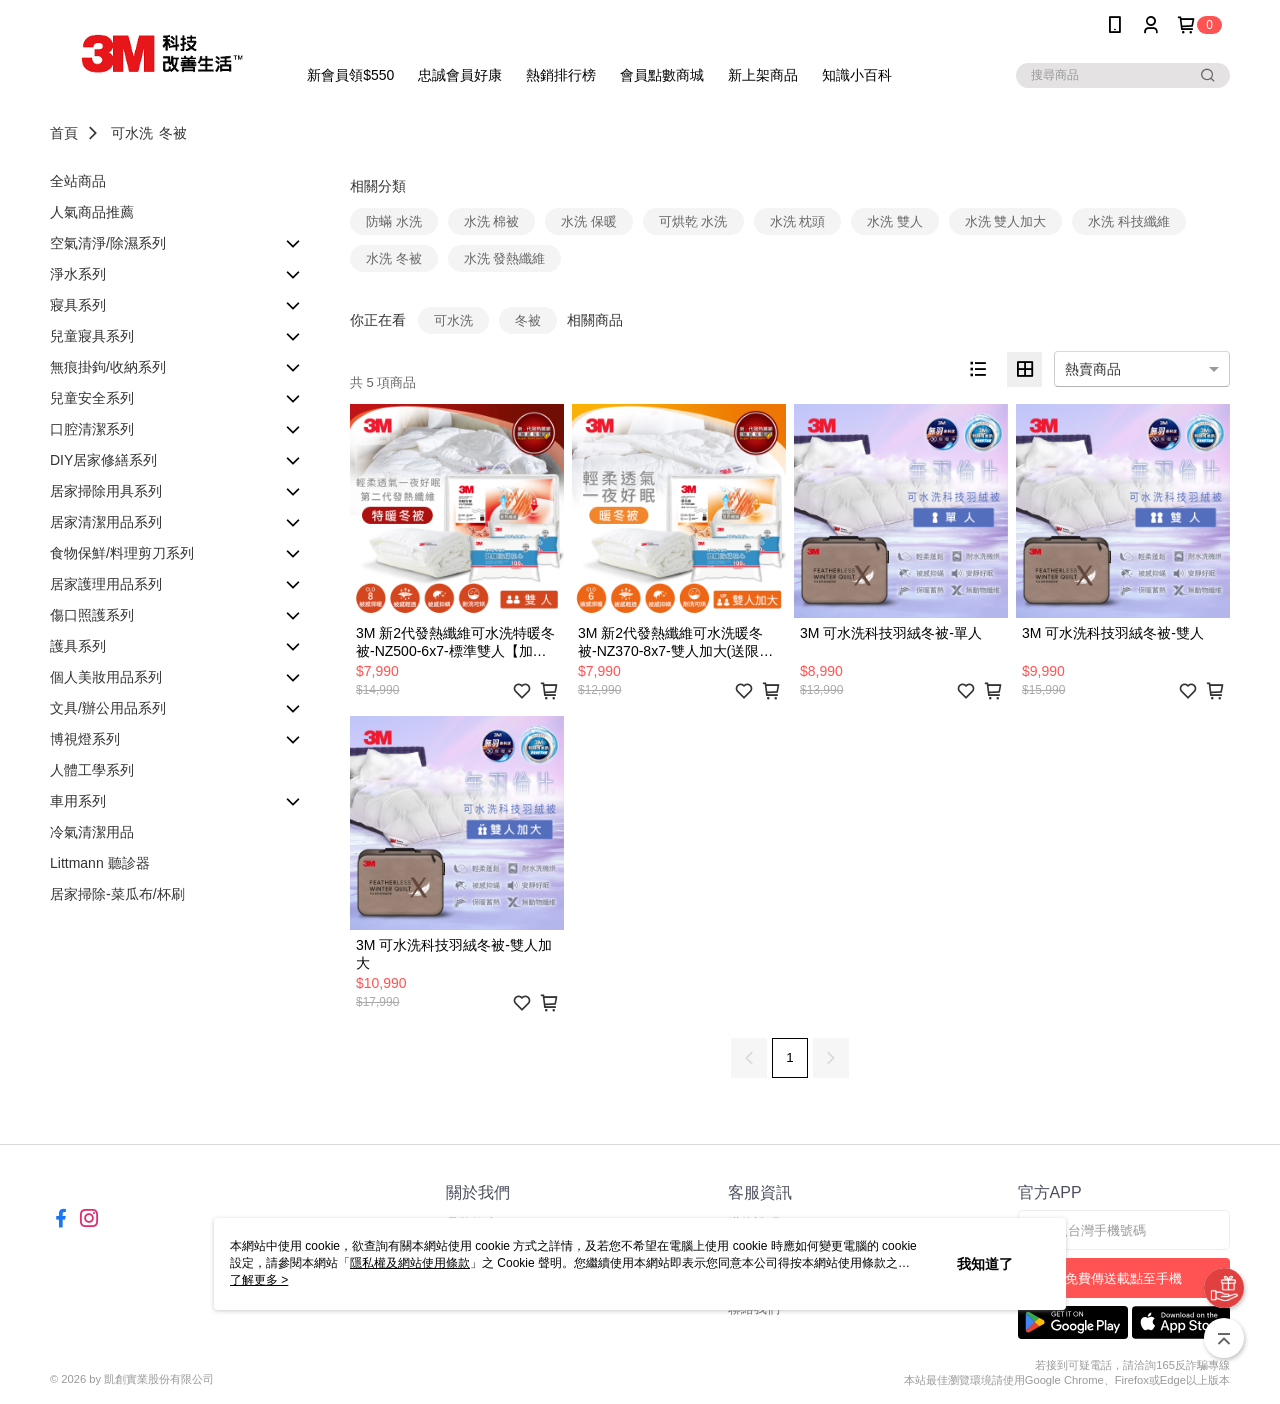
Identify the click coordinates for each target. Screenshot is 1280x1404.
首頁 (64, 133)
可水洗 (132, 133)
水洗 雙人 (895, 221)
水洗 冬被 (394, 258)
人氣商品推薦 (92, 212)
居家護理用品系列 (106, 584)
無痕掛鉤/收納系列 (108, 367)
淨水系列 (78, 274)
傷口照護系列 (92, 615)
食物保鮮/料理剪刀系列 (122, 553)
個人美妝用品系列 (106, 677)
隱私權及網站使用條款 (410, 1263)
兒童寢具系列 (92, 336)
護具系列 (78, 646)
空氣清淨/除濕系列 (108, 243)
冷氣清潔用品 (92, 832)
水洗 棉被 (492, 221)
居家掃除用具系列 (106, 491)
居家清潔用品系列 (106, 522)
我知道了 (985, 1264)
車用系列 (78, 801)
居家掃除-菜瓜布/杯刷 (117, 894)
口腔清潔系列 (92, 429)
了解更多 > (259, 1280)
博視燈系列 (85, 739)
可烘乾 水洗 (693, 221)
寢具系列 (78, 305)
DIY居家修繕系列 (103, 460)
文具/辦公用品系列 (108, 708)
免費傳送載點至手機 (1123, 1278)
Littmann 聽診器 (100, 863)
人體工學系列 (92, 770)
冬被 (173, 133)
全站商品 (78, 181)
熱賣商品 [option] (1093, 369)
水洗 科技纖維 (1129, 221)
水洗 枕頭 (798, 221)
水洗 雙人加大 (1006, 221)
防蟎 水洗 (394, 221)
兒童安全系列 (92, 398)
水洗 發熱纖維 (505, 258)
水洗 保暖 (589, 221)
